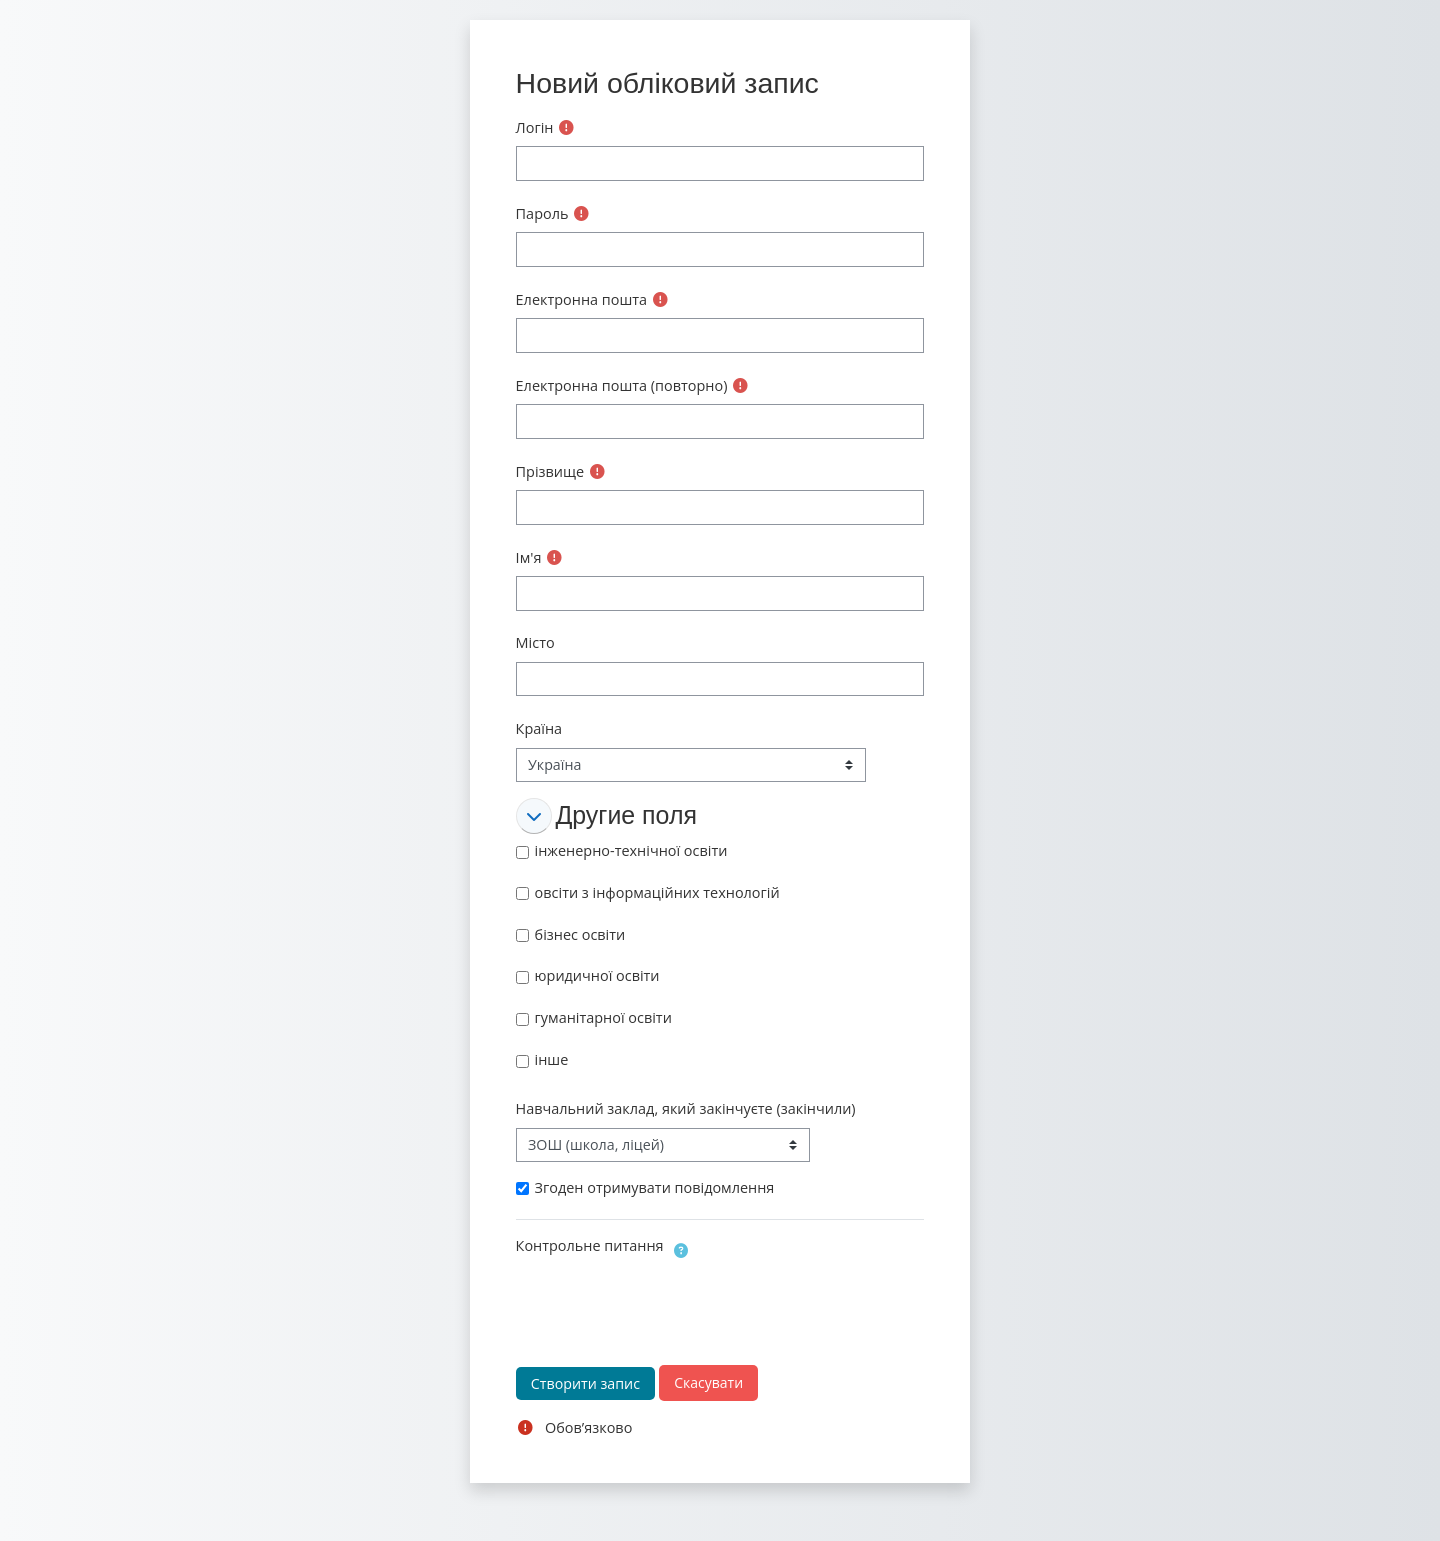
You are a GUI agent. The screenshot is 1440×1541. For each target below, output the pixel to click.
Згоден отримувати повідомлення (655, 1187)
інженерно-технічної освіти (631, 850)
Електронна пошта (582, 299)
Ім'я (529, 557)
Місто (535, 642)
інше (552, 1059)
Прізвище (550, 471)
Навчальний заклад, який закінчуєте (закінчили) (686, 1108)
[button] (534, 816)
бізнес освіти (580, 934)
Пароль (542, 213)
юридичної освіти (597, 975)
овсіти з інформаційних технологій (657, 892)
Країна (539, 728)
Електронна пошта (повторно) (622, 385)
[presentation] (668, 1303)
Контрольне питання (590, 1245)
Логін (535, 127)
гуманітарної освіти (603, 1017)
